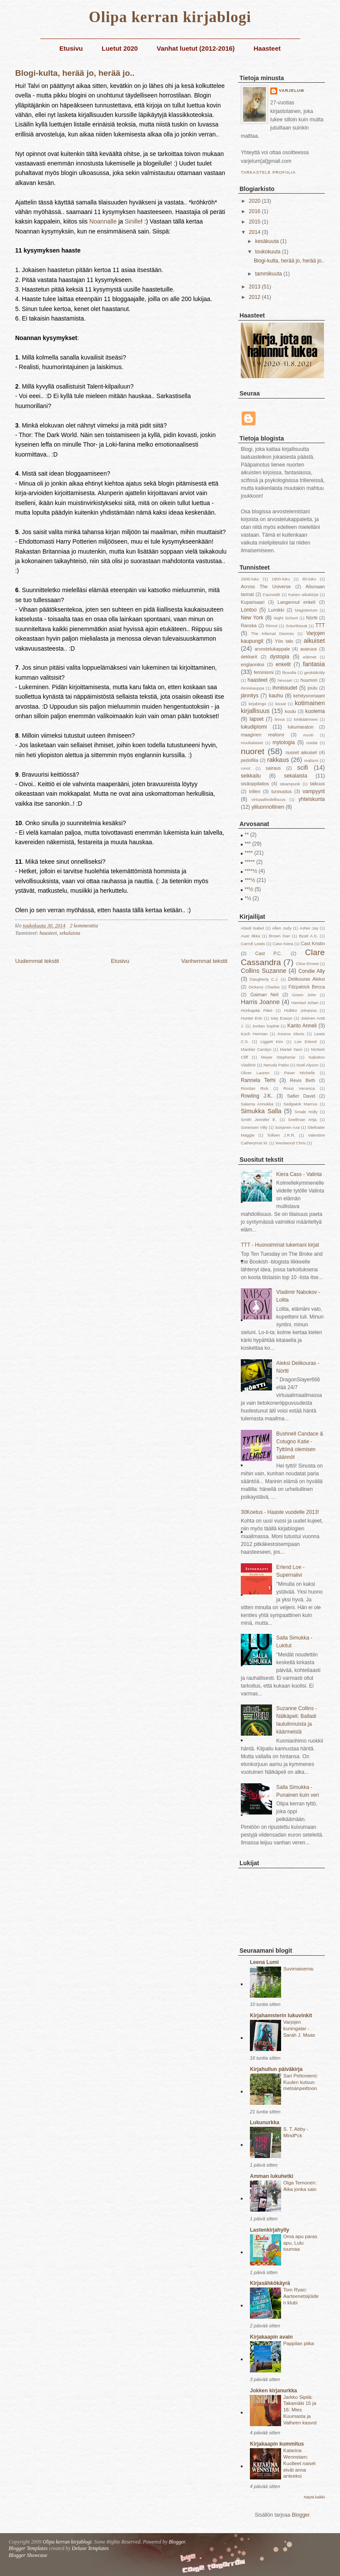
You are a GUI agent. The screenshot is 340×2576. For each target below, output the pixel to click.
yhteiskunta (311, 799)
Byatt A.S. (308, 935)
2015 (255, 222)
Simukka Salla (261, 1111)
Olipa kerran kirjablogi (170, 17)
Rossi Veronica (299, 1088)
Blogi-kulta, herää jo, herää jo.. (75, 73)
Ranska (249, 625)
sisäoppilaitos (255, 783)
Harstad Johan (304, 1002)
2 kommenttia (84, 926)
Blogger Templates (28, 2548)
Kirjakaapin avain (271, 2337)
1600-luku (250, 579)
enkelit (283, 664)
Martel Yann (291, 1049)
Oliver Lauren (255, 1072)
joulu (312, 687)
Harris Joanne (260, 1001)
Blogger (301, 2515)
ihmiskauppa (252, 688)
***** (250, 862)
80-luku (309, 579)
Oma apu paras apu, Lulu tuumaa (300, 2243)
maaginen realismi (262, 734)
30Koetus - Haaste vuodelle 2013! (280, 1512)
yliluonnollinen (268, 807)
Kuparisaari (253, 602)
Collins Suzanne (263, 970)
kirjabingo (257, 703)
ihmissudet (284, 688)
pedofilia (249, 760)
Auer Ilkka (250, 935)
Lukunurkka (264, 2122)
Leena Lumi (264, 1962)
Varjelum (291, 90)
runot (245, 768)
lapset (256, 719)
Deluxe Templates (90, 2548)
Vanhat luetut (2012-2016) (196, 48)
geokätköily (314, 672)
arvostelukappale (272, 648)
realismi (311, 760)
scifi (302, 767)
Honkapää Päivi (256, 1010)
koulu (290, 711)
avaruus (308, 648)
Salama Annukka (257, 1104)
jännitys (250, 696)
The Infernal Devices (272, 633)
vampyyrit (314, 791)
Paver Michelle (299, 1072)
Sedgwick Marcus (300, 1104)
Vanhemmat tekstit (204, 961)
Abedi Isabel (252, 928)
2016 (255, 211)
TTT (320, 625)
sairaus (273, 768)
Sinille (133, 221)
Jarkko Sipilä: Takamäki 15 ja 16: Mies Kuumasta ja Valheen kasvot (300, 2410)
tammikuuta (269, 274)
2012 (255, 297)
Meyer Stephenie (278, 1057)
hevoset (285, 680)
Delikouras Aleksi (306, 979)
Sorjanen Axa (287, 1127)
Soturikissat (297, 625)
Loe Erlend (306, 1041)
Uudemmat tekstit (37, 961)
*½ (248, 898)
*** (248, 844)
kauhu (276, 696)
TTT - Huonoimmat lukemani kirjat (280, 1245)
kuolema (315, 711)
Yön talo (284, 641)
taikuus (317, 783)
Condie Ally (311, 971)
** (247, 835)
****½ (251, 871)
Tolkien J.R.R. (281, 1135)
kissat (280, 703)
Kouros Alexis (291, 1033)
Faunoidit (271, 594)
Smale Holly (306, 1111)
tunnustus (281, 791)
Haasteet (267, 48)
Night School (286, 618)
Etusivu (71, 48)
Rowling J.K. (256, 1096)
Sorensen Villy (254, 1127)
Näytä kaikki (314, 2497)
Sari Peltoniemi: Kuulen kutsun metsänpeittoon (300, 2082)
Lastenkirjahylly (269, 2230)
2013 (255, 287)
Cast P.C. (268, 953)
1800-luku (281, 579)
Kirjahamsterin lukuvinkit (281, 2015)
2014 (255, 232)
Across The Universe (266, 586)
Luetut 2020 (120, 48)
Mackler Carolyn (256, 1049)
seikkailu (251, 776)
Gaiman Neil (264, 994)
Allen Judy (281, 928)
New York (252, 618)
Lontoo (249, 610)
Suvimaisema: (298, 1968)
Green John (304, 994)
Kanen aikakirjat (303, 594)
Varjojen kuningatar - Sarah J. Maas (299, 2028)
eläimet (310, 657)
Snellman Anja (302, 1119)
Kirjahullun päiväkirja (276, 2069)
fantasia (314, 664)
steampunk (290, 783)
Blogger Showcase (28, 2555)
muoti (308, 734)
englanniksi (252, 664)
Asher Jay (309, 928)
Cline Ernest (307, 963)
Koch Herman (254, 1033)
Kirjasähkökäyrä (270, 2283)
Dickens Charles (264, 987)
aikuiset (314, 640)
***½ (250, 880)
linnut (280, 719)
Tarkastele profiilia (268, 172)
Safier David (301, 1095)
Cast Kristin (313, 943)
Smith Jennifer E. (258, 1119)
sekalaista (69, 933)
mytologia (283, 742)
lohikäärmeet (305, 719)
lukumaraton (300, 726)
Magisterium (306, 610)
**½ (249, 889)
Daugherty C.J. (264, 979)
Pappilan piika (298, 2343)
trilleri (254, 791)
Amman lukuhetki (271, 2176)
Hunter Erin (251, 1018)
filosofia (289, 672)
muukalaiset (252, 742)
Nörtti (311, 617)
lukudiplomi (254, 727)
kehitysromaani (309, 695)
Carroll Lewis (253, 943)
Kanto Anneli (302, 1026)
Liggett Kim (271, 1041)
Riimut (272, 625)
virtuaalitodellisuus (268, 799)
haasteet (48, 933)
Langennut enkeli (297, 602)
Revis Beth (302, 1080)
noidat (311, 742)
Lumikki (276, 609)
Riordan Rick (255, 1088)
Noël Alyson (308, 1065)
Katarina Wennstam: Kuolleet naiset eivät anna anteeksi (299, 2463)
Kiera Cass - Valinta (299, 1174)
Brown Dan (279, 935)
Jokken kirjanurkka (273, 2391)
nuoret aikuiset (301, 752)
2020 (255, 201)
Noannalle (103, 221)
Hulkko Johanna (300, 1010)
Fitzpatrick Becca (306, 986)
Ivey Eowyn (281, 1018)
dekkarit (249, 656)
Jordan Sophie (265, 1026)
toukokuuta (268, 252)
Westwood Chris (290, 1143)
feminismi (264, 672)
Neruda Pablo (276, 1065)
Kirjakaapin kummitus (277, 2444)
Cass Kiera (283, 943)
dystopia (279, 657)
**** (249, 853)
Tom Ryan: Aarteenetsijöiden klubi (301, 2296)
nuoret (252, 751)
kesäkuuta (267, 241)
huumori (309, 680)
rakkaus (278, 759)
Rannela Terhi (258, 1080)
